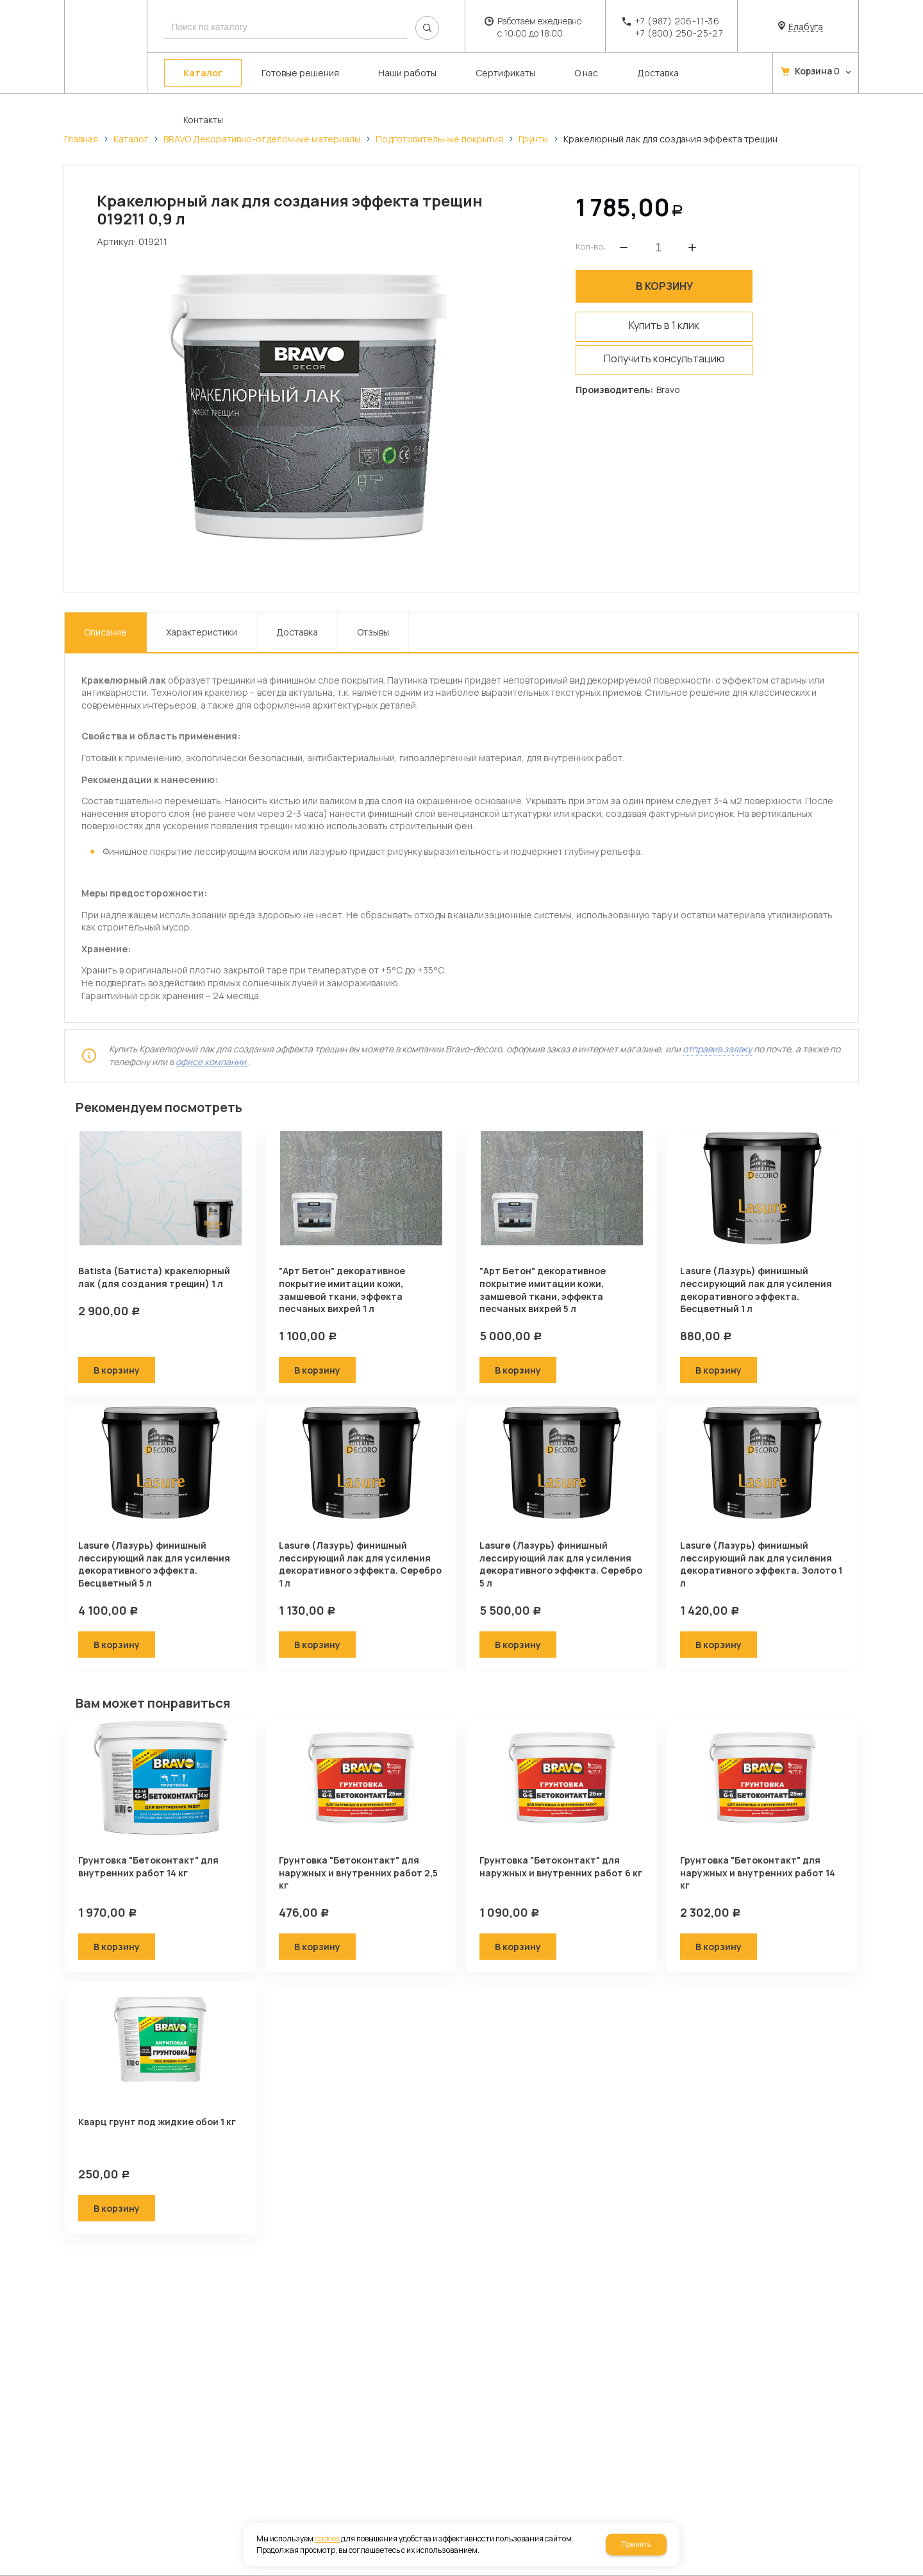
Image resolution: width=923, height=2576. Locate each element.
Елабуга (805, 27)
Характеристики (201, 608)
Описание (105, 608)
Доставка (297, 608)
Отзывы (373, 608)
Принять (636, 2544)
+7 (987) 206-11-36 (677, 21)
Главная (81, 139)
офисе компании (212, 1038)
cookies (327, 2538)
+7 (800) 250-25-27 (679, 33)
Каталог (130, 139)
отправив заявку (717, 1025)
